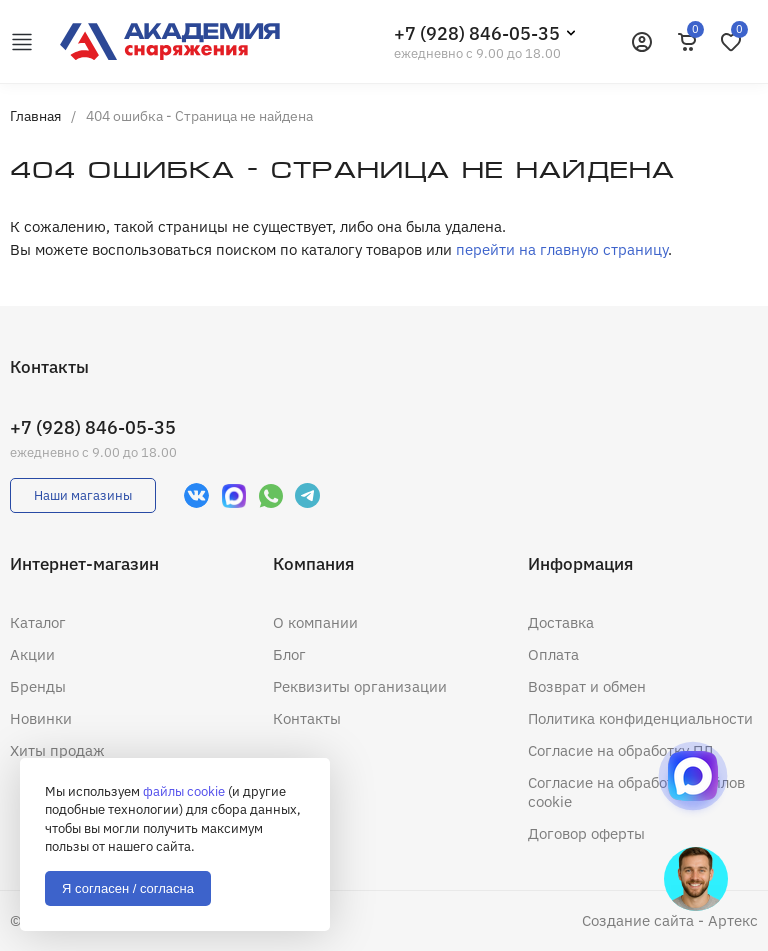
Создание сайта (638, 920)
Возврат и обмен (587, 686)
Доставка (561, 622)
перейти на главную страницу (562, 249)
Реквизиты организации (360, 686)
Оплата (553, 654)
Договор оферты (586, 833)
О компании (315, 622)
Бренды (38, 686)
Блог (289, 654)
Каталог (38, 622)
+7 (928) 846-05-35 (477, 33)
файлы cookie (184, 791)
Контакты (307, 718)
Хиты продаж (57, 750)
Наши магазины (83, 495)
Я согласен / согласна (128, 888)
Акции (32, 654)
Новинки (41, 718)
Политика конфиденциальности (640, 718)
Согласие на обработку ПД (621, 750)
